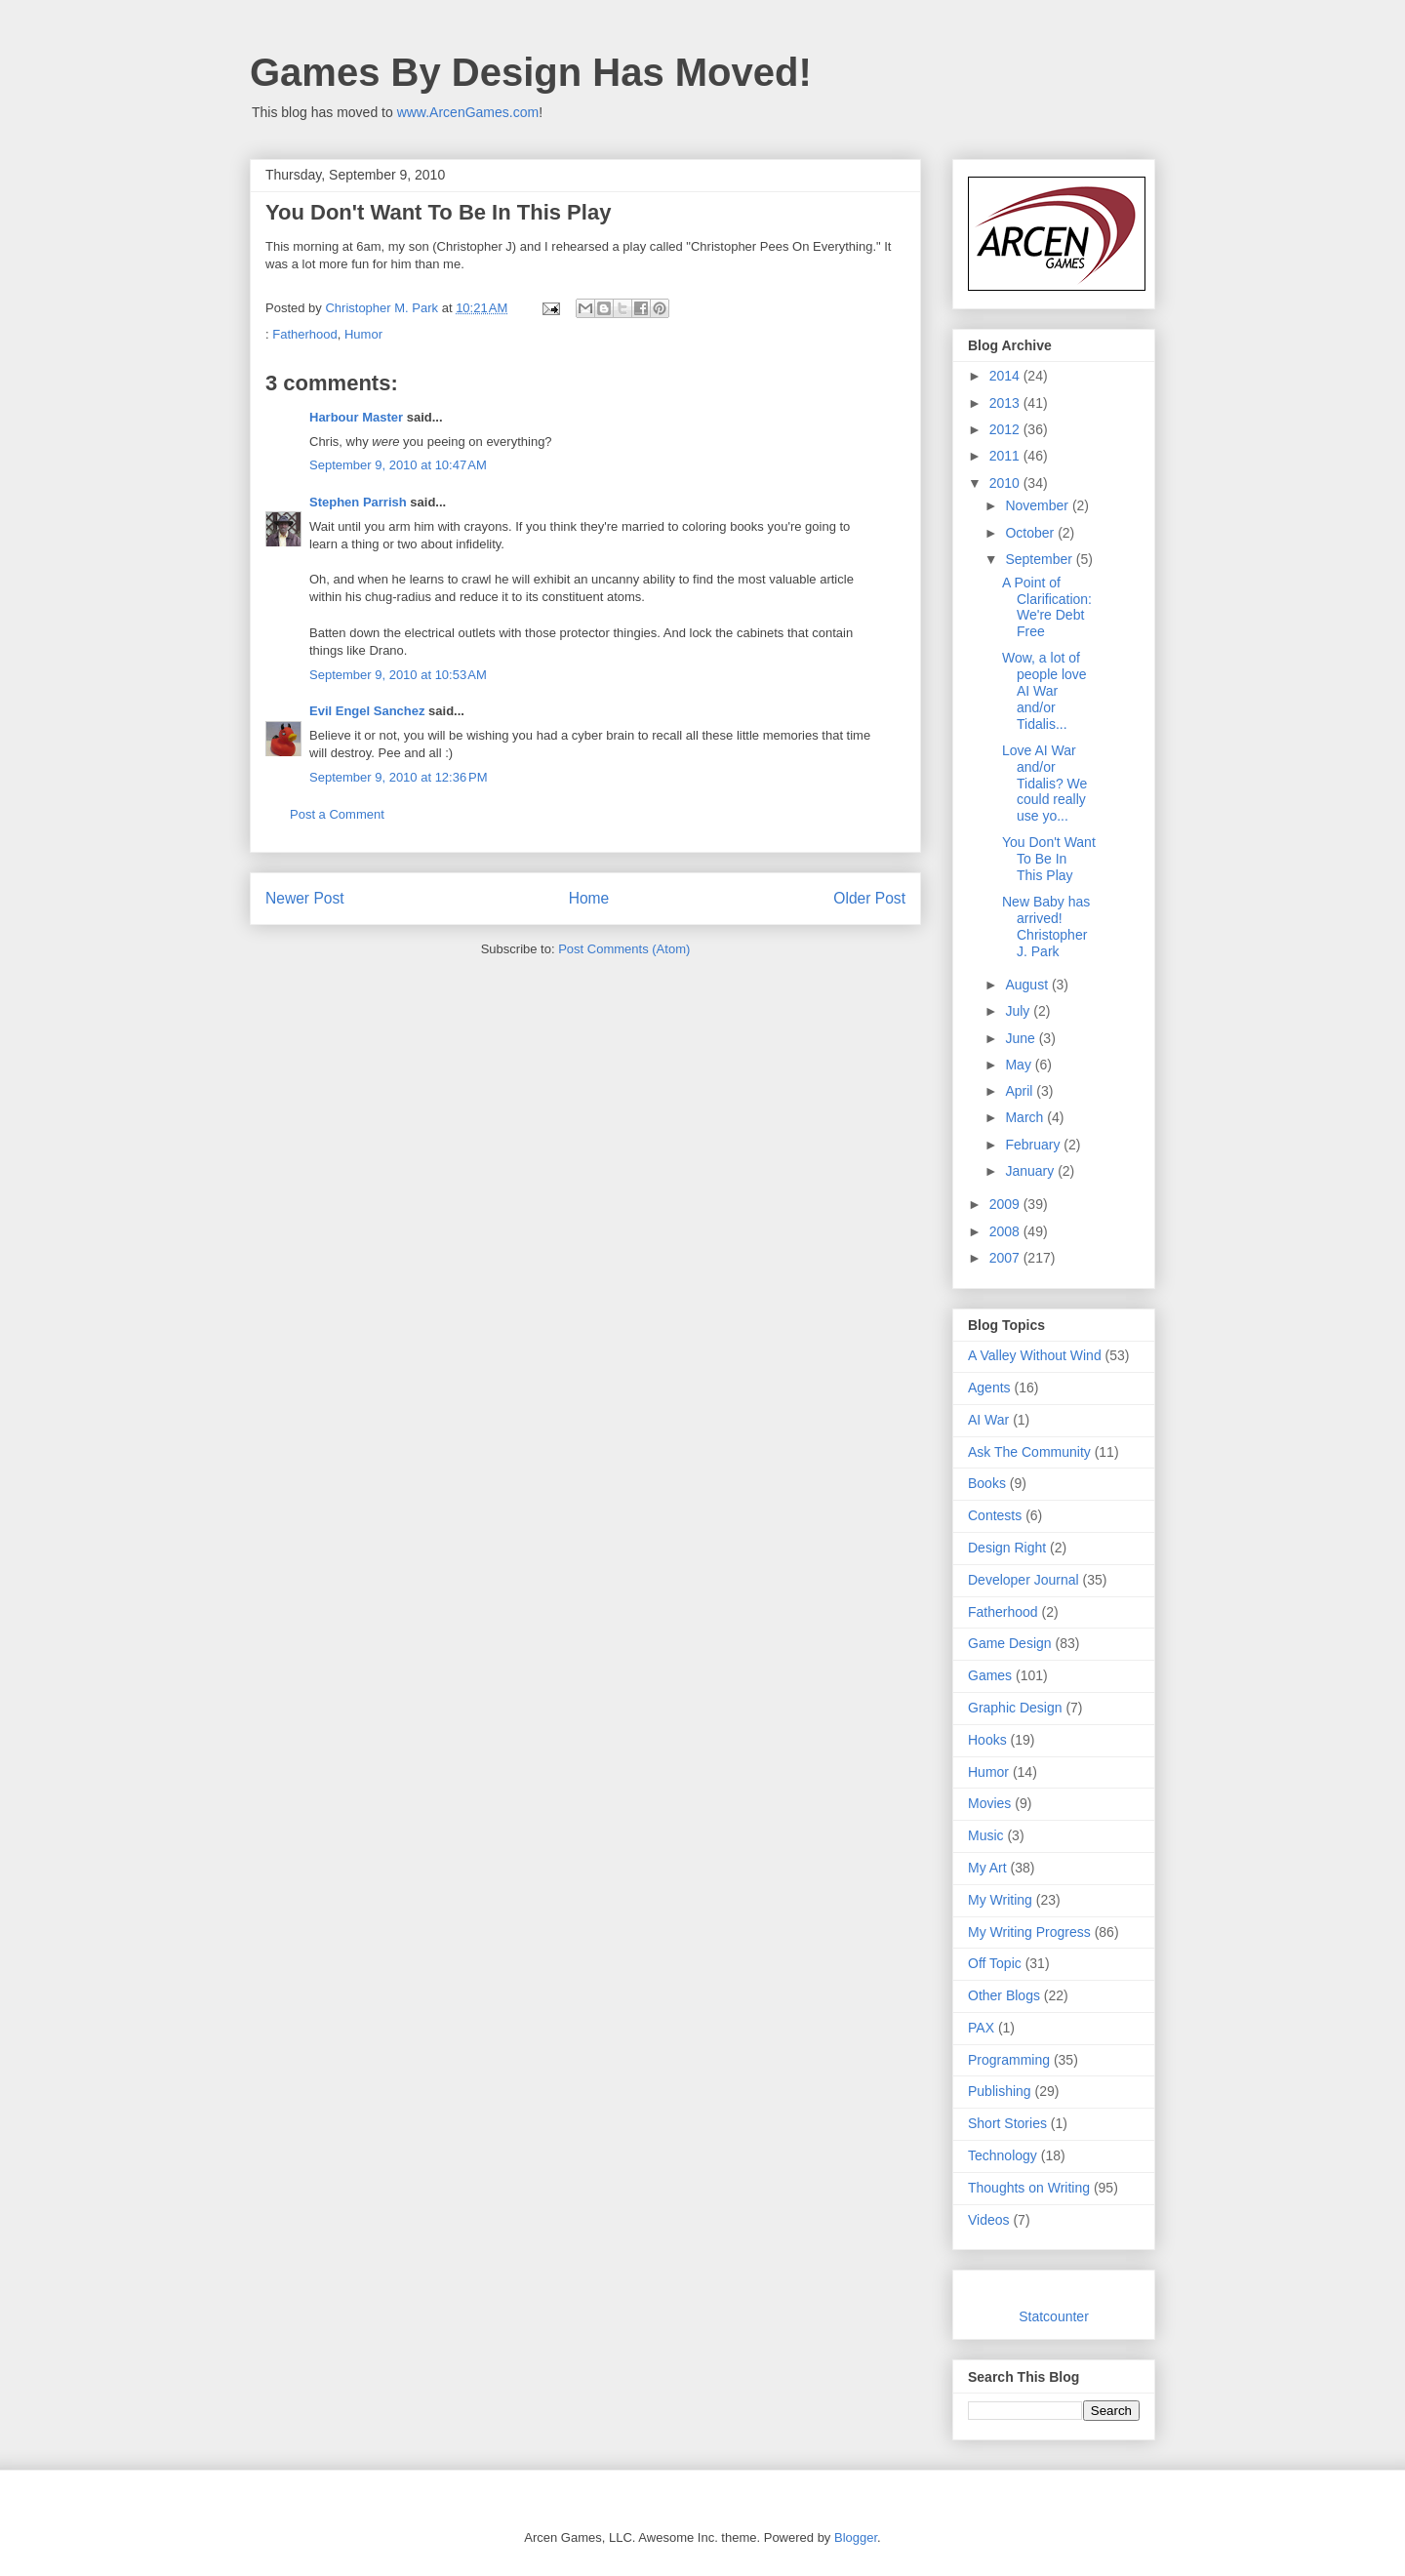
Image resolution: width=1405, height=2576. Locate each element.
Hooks (987, 1740)
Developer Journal (1023, 1580)
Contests (995, 1515)
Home (589, 898)
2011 (1006, 455)
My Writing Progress (1029, 1932)
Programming (1009, 2060)
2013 (1006, 403)
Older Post (869, 898)
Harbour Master (356, 417)
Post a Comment (337, 814)
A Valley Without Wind (1035, 1355)
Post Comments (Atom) (624, 949)
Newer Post (304, 898)
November (1038, 505)
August (1028, 984)
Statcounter (1054, 2316)
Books (987, 1483)
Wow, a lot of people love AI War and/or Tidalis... (1044, 690)
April (1020, 1091)
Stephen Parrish (358, 502)
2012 (1006, 429)
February (1034, 1144)
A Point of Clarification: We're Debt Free (1047, 607)
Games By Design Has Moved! (531, 72)
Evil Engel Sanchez (367, 711)
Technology (1002, 2155)
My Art (987, 1867)
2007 (1006, 1258)
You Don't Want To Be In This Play (1049, 858)
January (1031, 1171)
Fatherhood (305, 334)
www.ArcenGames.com (468, 112)
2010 (1006, 483)
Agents (989, 1387)
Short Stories (1007, 2123)
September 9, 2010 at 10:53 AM (398, 674)
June (1021, 1038)
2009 (1006, 1204)
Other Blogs (1004, 1995)
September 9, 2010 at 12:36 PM (398, 777)
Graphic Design (1015, 1707)
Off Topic (995, 1963)
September (1040, 559)
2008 (1006, 1231)
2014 (1006, 375)
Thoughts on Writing (1029, 2187)
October (1031, 533)
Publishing (999, 2091)
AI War (988, 1420)
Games (990, 1675)
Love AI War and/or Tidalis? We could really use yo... (1044, 783)
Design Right (1007, 1547)
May (1019, 1064)
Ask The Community (1029, 1452)
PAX (981, 2027)
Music (986, 1835)
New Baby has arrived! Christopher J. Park (1046, 926)
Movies (989, 1803)
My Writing (1000, 1900)
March (1026, 1117)
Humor (363, 334)
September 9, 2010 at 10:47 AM (398, 465)
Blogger (855, 2537)
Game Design (1010, 1643)
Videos (989, 2220)
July (1019, 1011)
